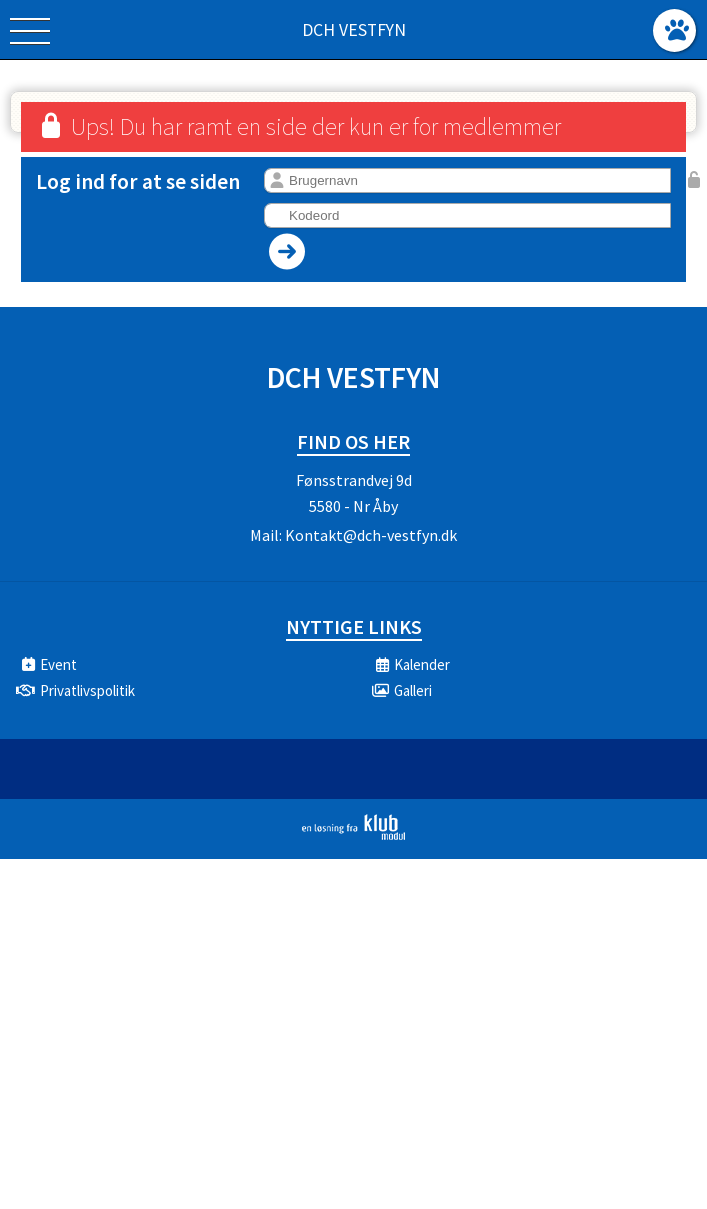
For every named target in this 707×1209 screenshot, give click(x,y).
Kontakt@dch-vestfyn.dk (371, 535)
